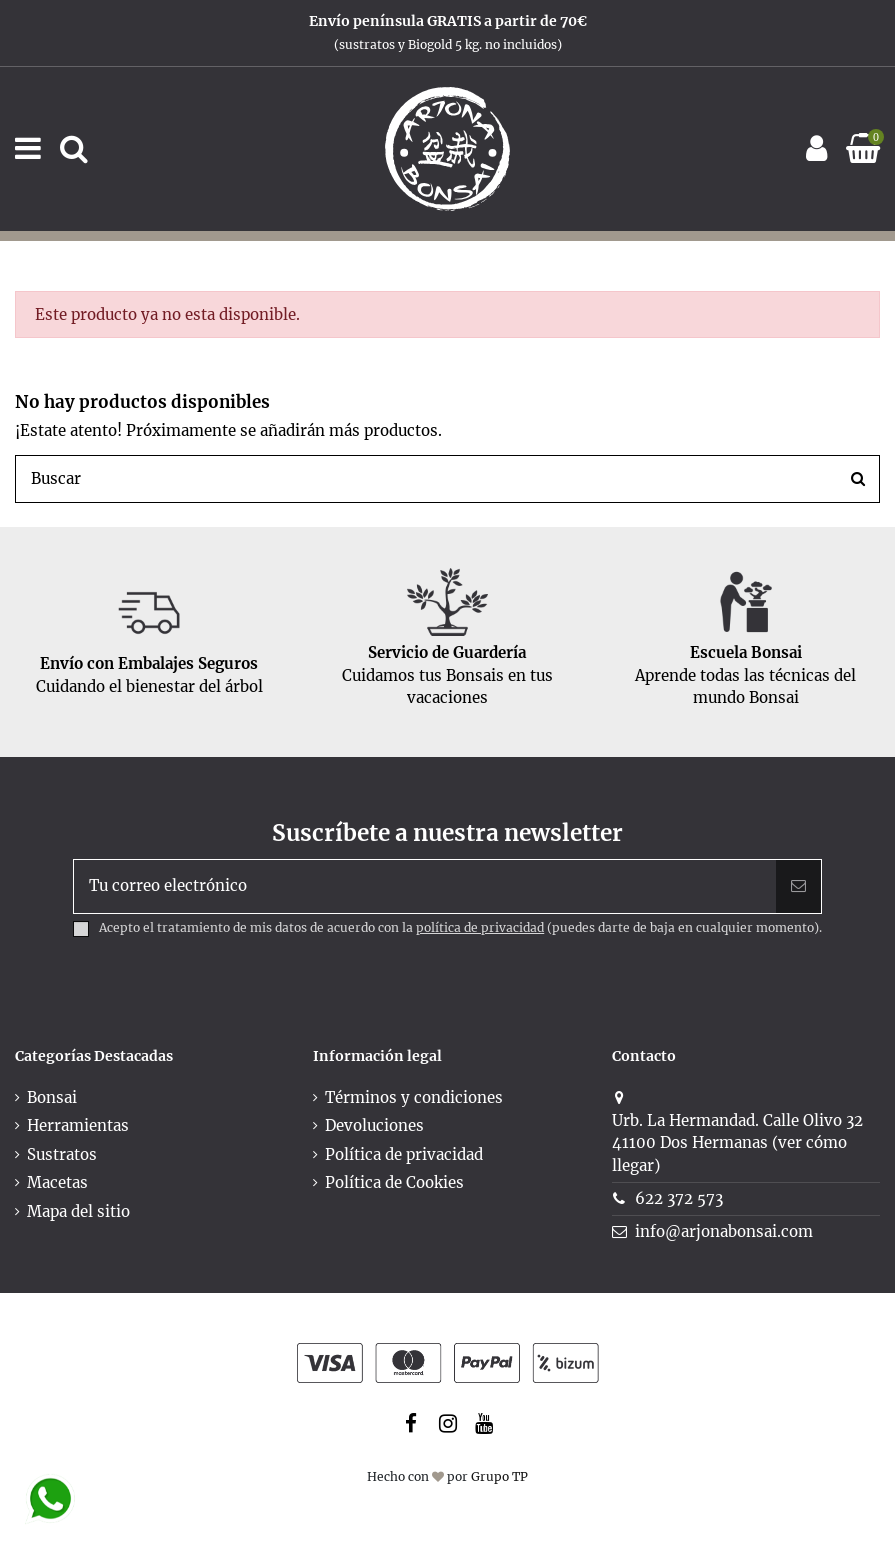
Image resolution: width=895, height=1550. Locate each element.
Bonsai (52, 1097)
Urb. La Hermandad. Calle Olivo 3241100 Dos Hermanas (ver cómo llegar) (737, 1143)
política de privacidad (480, 927)
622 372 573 (679, 1198)
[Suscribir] (798, 886)
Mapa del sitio (78, 1211)
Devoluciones (374, 1125)
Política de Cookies (394, 1182)
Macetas (57, 1182)
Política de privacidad (404, 1154)
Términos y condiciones (414, 1097)
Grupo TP (499, 1476)
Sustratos (62, 1154)
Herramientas (78, 1125)
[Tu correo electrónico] (425, 886)
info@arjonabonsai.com (724, 1231)
